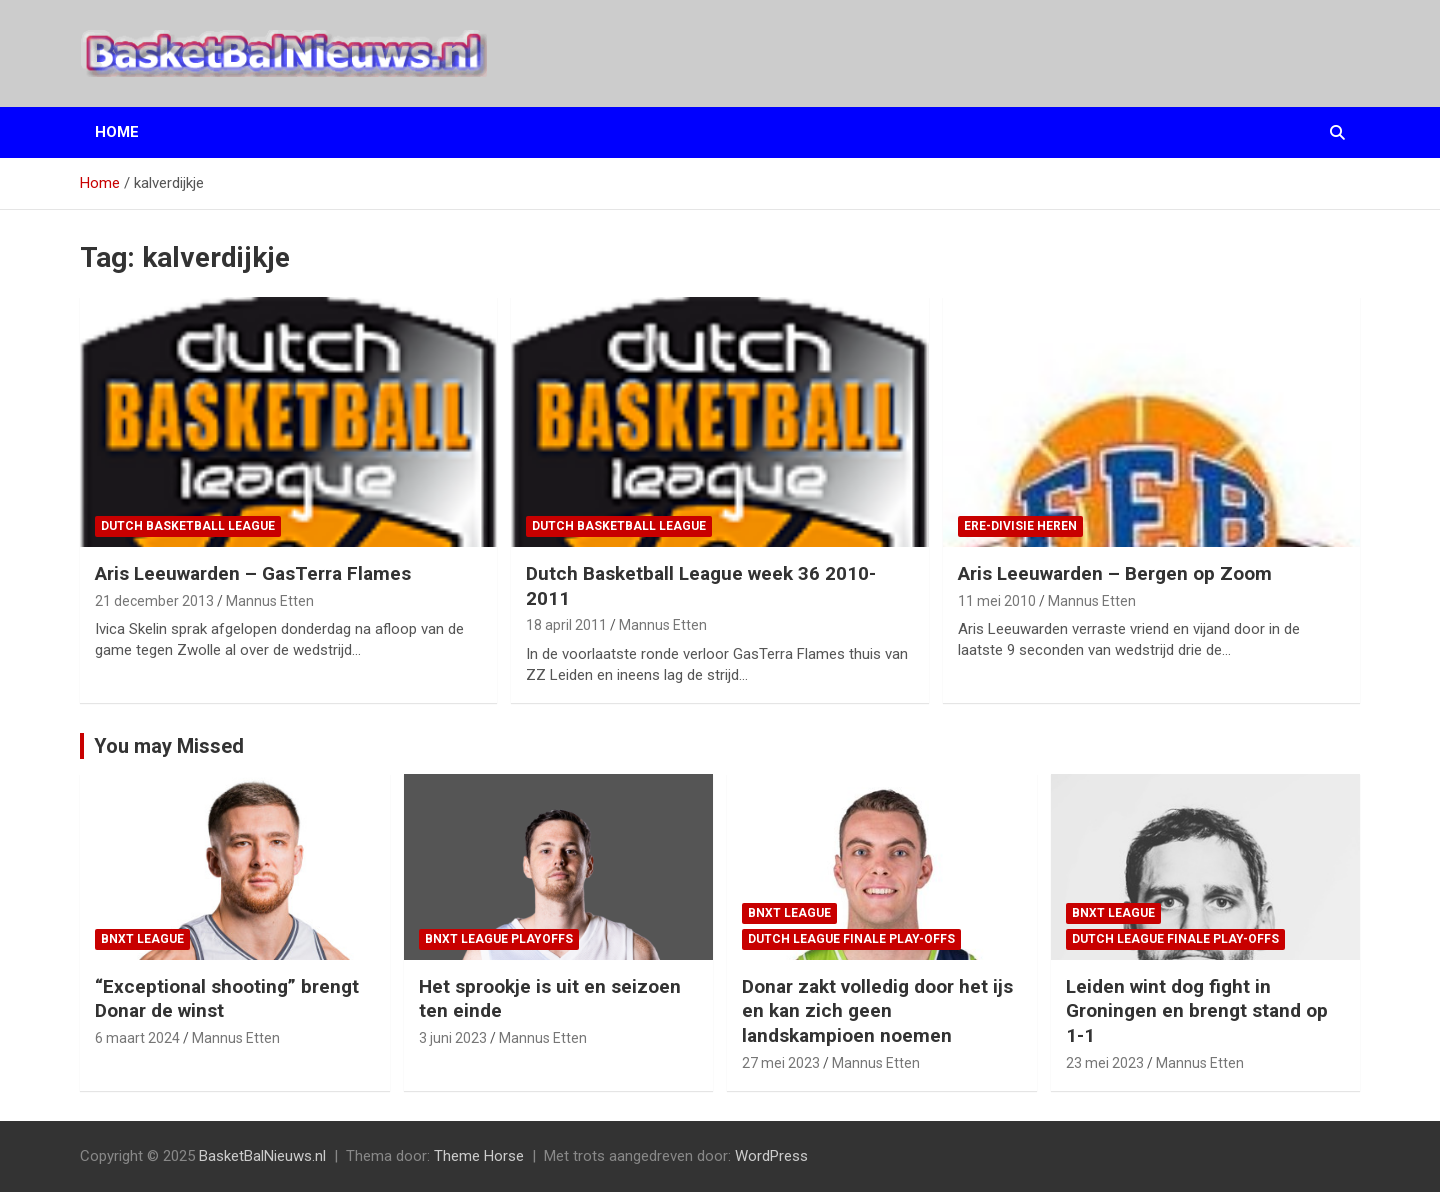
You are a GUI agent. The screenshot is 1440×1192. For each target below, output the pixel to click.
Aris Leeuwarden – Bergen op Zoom (1115, 573)
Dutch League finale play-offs (851, 939)
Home (117, 132)
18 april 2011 (566, 625)
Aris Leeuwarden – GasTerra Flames (253, 573)
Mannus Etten (270, 601)
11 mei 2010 (997, 601)
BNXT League (142, 939)
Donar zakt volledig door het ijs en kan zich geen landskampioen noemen (877, 1011)
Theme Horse (479, 1156)
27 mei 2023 (781, 1063)
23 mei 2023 (1105, 1063)
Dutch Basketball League (188, 526)
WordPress (771, 1156)
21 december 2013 (154, 601)
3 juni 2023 (453, 1038)
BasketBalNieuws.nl (262, 1156)
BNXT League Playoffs (499, 939)
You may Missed (169, 746)
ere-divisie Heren (1020, 526)
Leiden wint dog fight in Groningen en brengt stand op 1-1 (1197, 1011)
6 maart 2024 (137, 1038)
